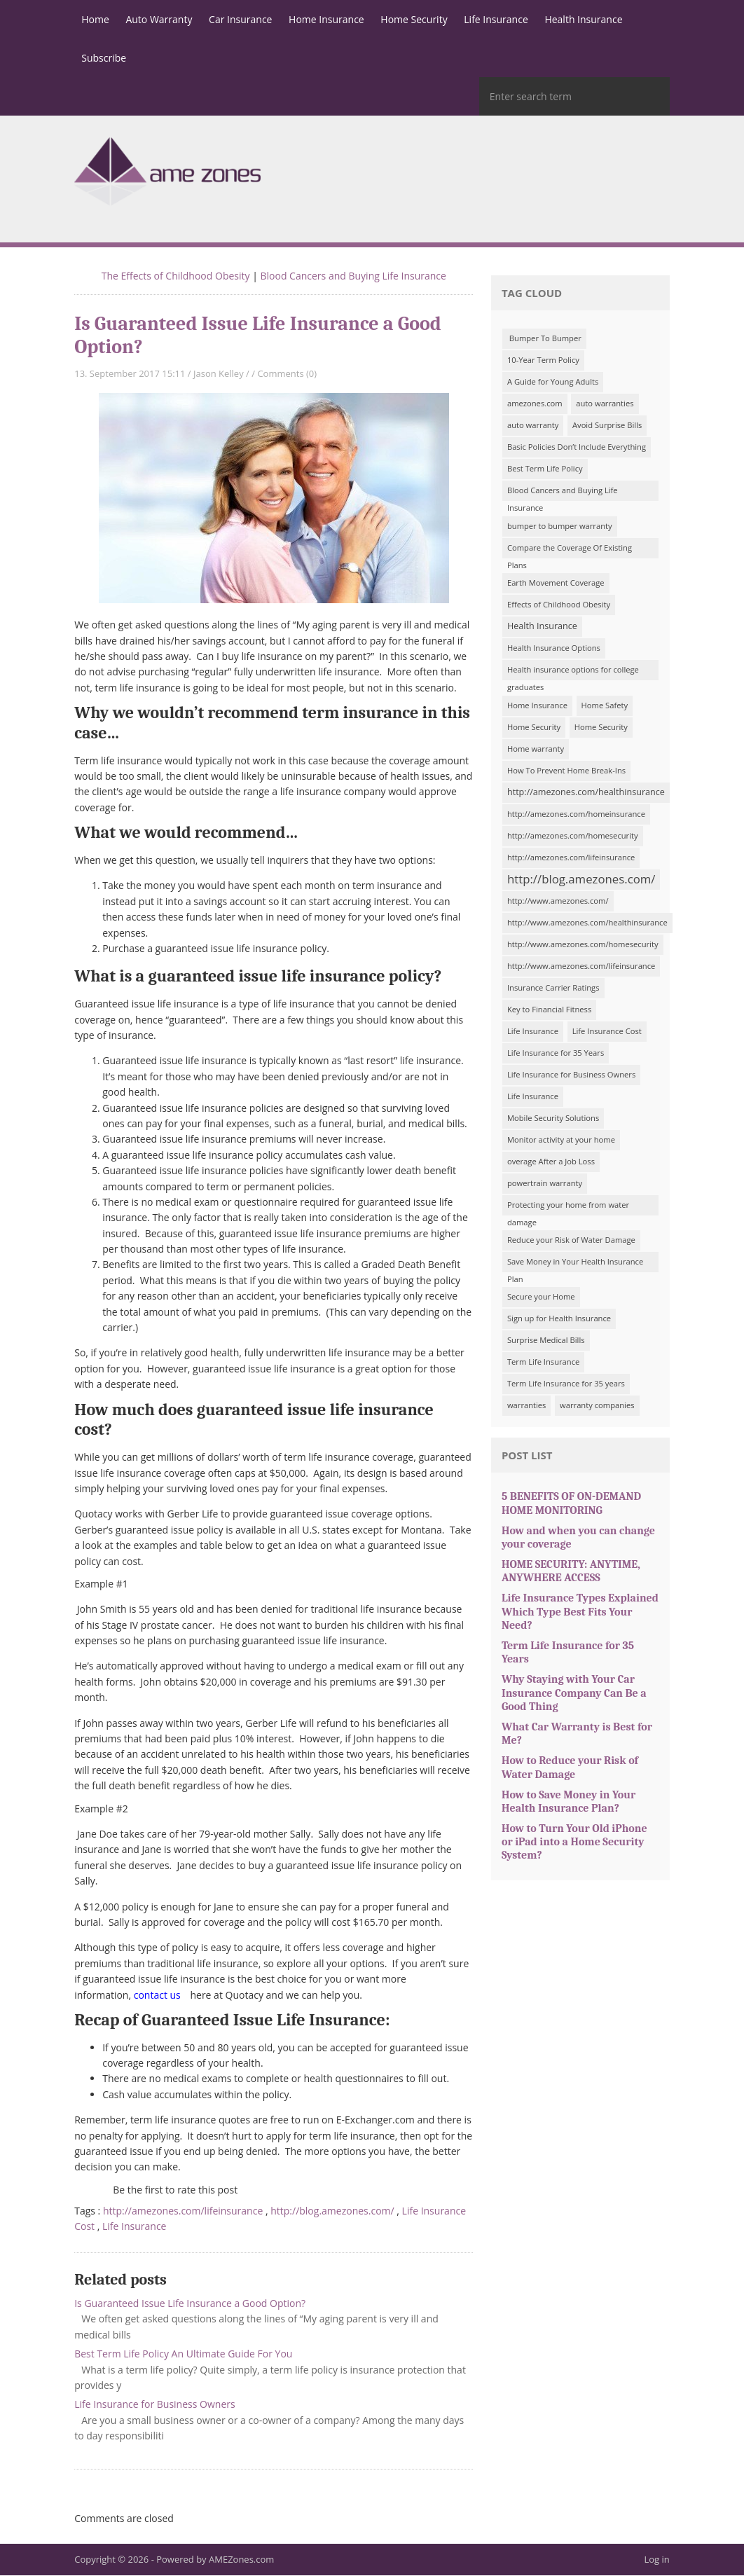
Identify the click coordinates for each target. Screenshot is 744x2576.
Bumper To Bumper (544, 338)
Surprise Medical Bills (546, 1340)
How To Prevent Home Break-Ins (566, 771)
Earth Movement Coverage (556, 583)
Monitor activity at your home (561, 1140)
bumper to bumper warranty (559, 526)
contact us (157, 1995)
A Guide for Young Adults (552, 382)
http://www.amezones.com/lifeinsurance (581, 966)
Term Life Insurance (543, 1362)
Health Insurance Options (553, 648)
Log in (657, 2560)
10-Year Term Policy (543, 360)
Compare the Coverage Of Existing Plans (569, 551)
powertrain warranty (544, 1183)
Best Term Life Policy (545, 469)
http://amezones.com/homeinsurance (576, 814)
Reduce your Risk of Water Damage (571, 1240)
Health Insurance (542, 627)
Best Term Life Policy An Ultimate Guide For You (183, 2354)
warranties (526, 1405)
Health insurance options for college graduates (573, 673)
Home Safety (604, 706)
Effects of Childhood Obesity (558, 605)
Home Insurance (537, 706)
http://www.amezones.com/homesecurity (583, 944)
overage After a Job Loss (551, 1162)
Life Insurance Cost (607, 1031)
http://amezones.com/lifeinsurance (183, 2211)
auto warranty (532, 425)
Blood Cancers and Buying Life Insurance (353, 276)
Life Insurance (134, 2226)
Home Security (533, 727)
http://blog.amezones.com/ (332, 2211)
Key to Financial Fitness (549, 1010)
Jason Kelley (218, 374)
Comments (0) (287, 374)
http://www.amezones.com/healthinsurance (587, 923)
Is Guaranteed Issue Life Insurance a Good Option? (189, 2303)
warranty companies (597, 1405)
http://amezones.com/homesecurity (572, 836)
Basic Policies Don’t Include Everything (576, 447)
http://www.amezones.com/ (558, 901)
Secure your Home (541, 1297)
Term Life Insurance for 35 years (566, 1384)
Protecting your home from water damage (568, 1208)
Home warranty (535, 749)
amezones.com (535, 404)
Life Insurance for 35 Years (555, 1053)
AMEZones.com (241, 2560)
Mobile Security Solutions (553, 1118)
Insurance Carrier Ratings (553, 988)
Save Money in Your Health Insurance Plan (575, 1265)
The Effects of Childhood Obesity (176, 276)
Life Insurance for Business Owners (154, 2404)
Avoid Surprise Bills (607, 425)
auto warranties (604, 404)
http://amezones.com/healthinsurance (586, 793)
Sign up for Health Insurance (559, 1319)
